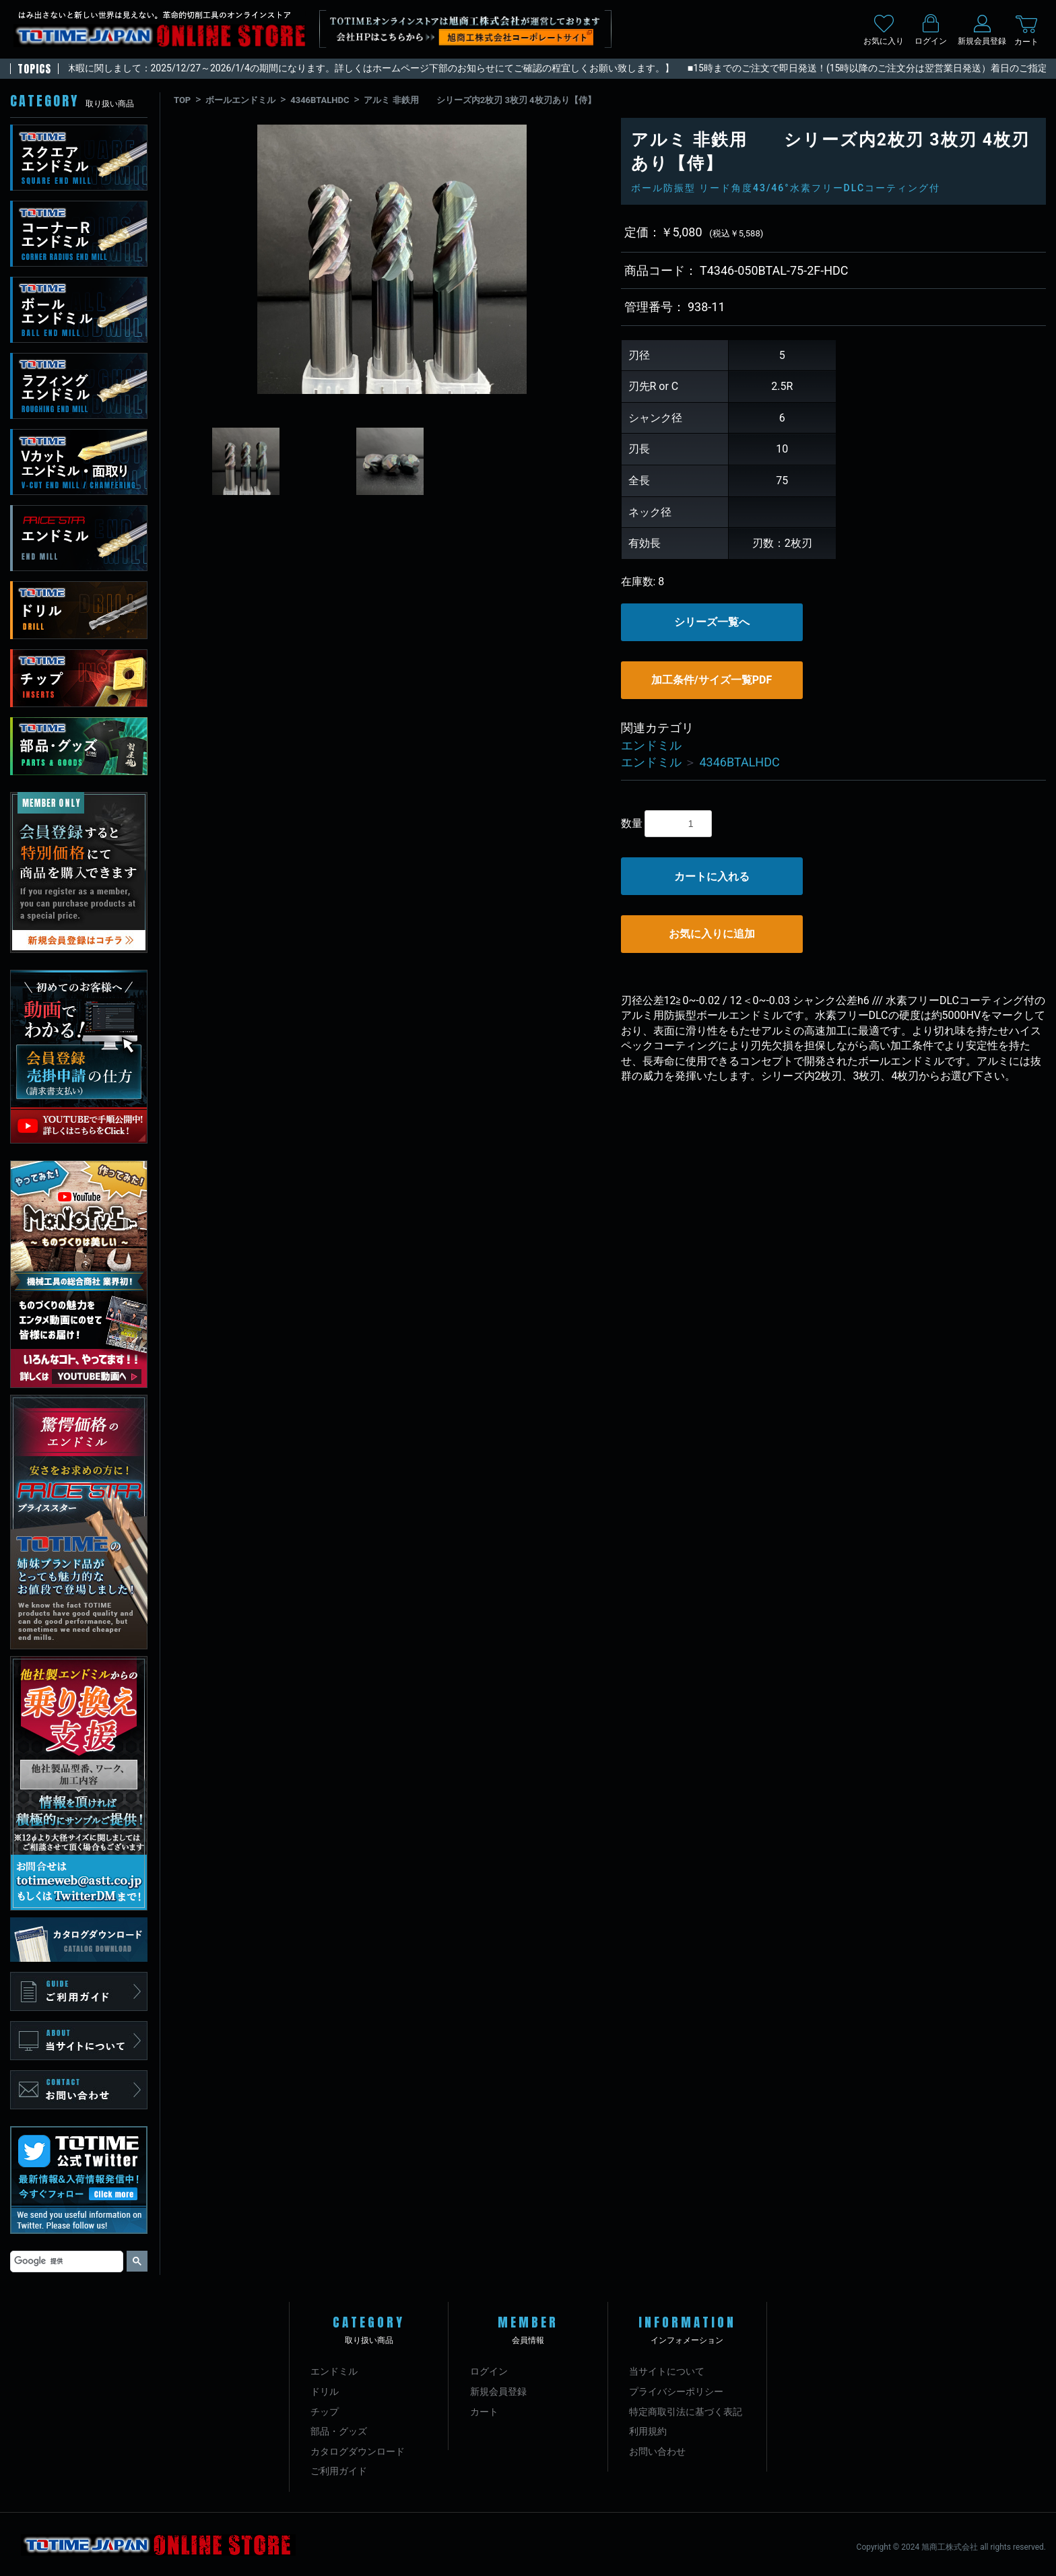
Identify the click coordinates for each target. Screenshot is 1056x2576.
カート (484, 2411)
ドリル (324, 2391)
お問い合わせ (657, 2451)
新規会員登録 (498, 2391)
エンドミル (651, 745)
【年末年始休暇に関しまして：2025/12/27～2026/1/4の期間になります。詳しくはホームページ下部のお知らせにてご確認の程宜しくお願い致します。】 (356, 68)
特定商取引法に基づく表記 (685, 2411)
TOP (182, 100)
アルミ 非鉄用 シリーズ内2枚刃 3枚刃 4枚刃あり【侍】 (479, 100)
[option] (392, 259)
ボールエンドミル (240, 100)
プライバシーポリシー (676, 2391)
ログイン (489, 2371)
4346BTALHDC (319, 100)
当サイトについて (666, 2371)
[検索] (65, 2261)
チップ (324, 2411)
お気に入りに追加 (712, 933)
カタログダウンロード (357, 2451)
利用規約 (648, 2431)
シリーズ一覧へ (712, 622)
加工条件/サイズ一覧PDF (711, 679)
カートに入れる (712, 876)
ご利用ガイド (338, 2471)
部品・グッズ (338, 2431)
